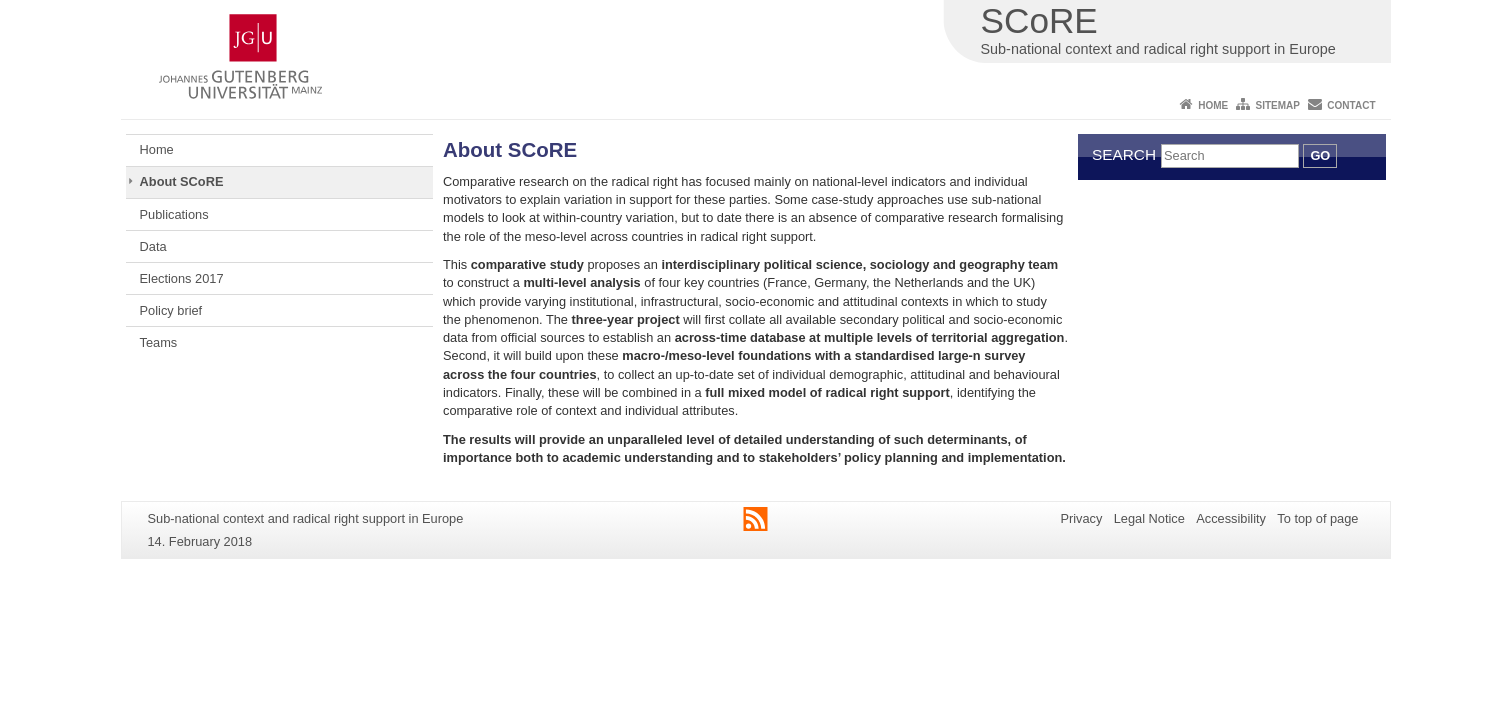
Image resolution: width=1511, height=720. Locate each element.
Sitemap (1278, 105)
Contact (1351, 105)
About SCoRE (182, 181)
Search (1124, 154)
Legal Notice (1149, 518)
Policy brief (171, 310)
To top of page (1317, 518)
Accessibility (1231, 518)
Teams (159, 342)
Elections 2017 (182, 278)
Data (153, 246)
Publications (174, 214)
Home (1213, 105)
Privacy (1081, 518)
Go (1320, 155)
